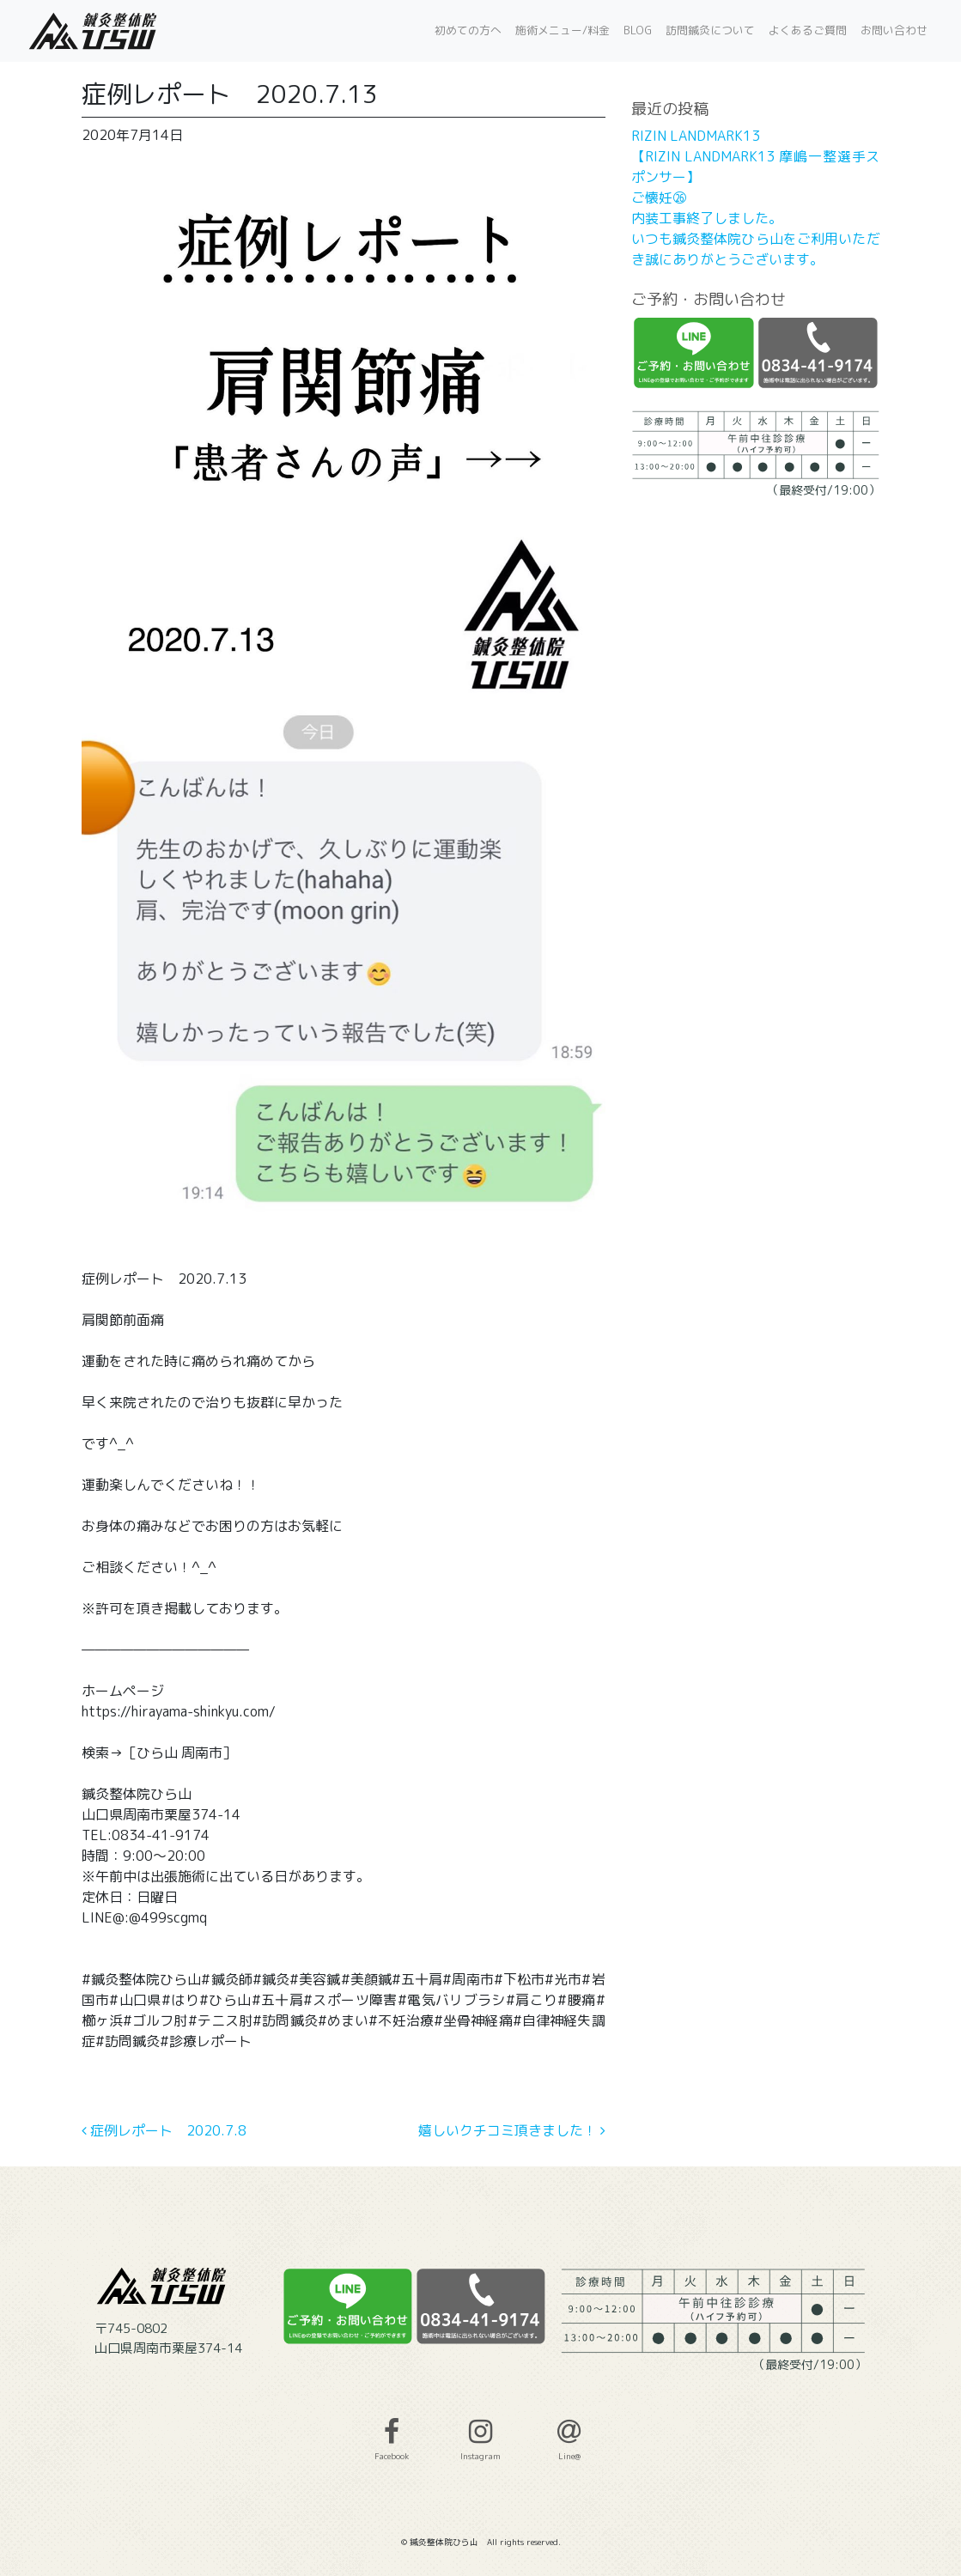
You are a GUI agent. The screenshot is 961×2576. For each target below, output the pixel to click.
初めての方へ (468, 30)
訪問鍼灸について (710, 30)
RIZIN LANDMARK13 (695, 135)
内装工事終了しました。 (706, 218)
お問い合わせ (894, 30)
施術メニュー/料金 (562, 30)
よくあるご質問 (808, 30)
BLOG (637, 30)
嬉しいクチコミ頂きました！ (511, 2130)
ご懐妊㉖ (658, 197)
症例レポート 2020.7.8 (164, 2130)
